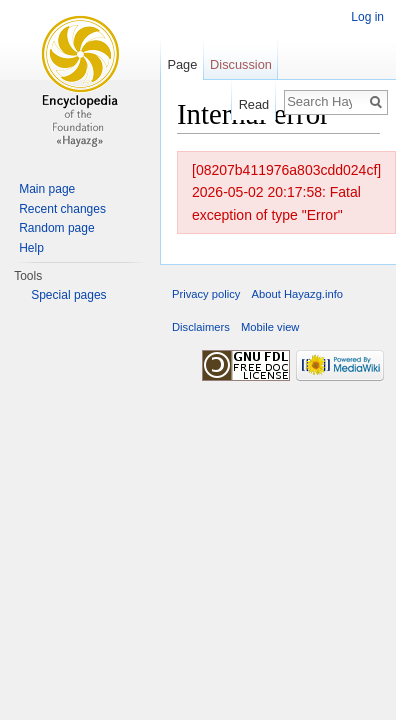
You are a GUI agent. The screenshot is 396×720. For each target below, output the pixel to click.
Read (254, 104)
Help (31, 248)
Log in (367, 17)
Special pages (68, 295)
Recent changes (62, 209)
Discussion (241, 64)
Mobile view (270, 327)
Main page (47, 189)
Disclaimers (201, 327)
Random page (56, 228)
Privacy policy (206, 294)
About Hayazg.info (297, 294)
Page (182, 64)
